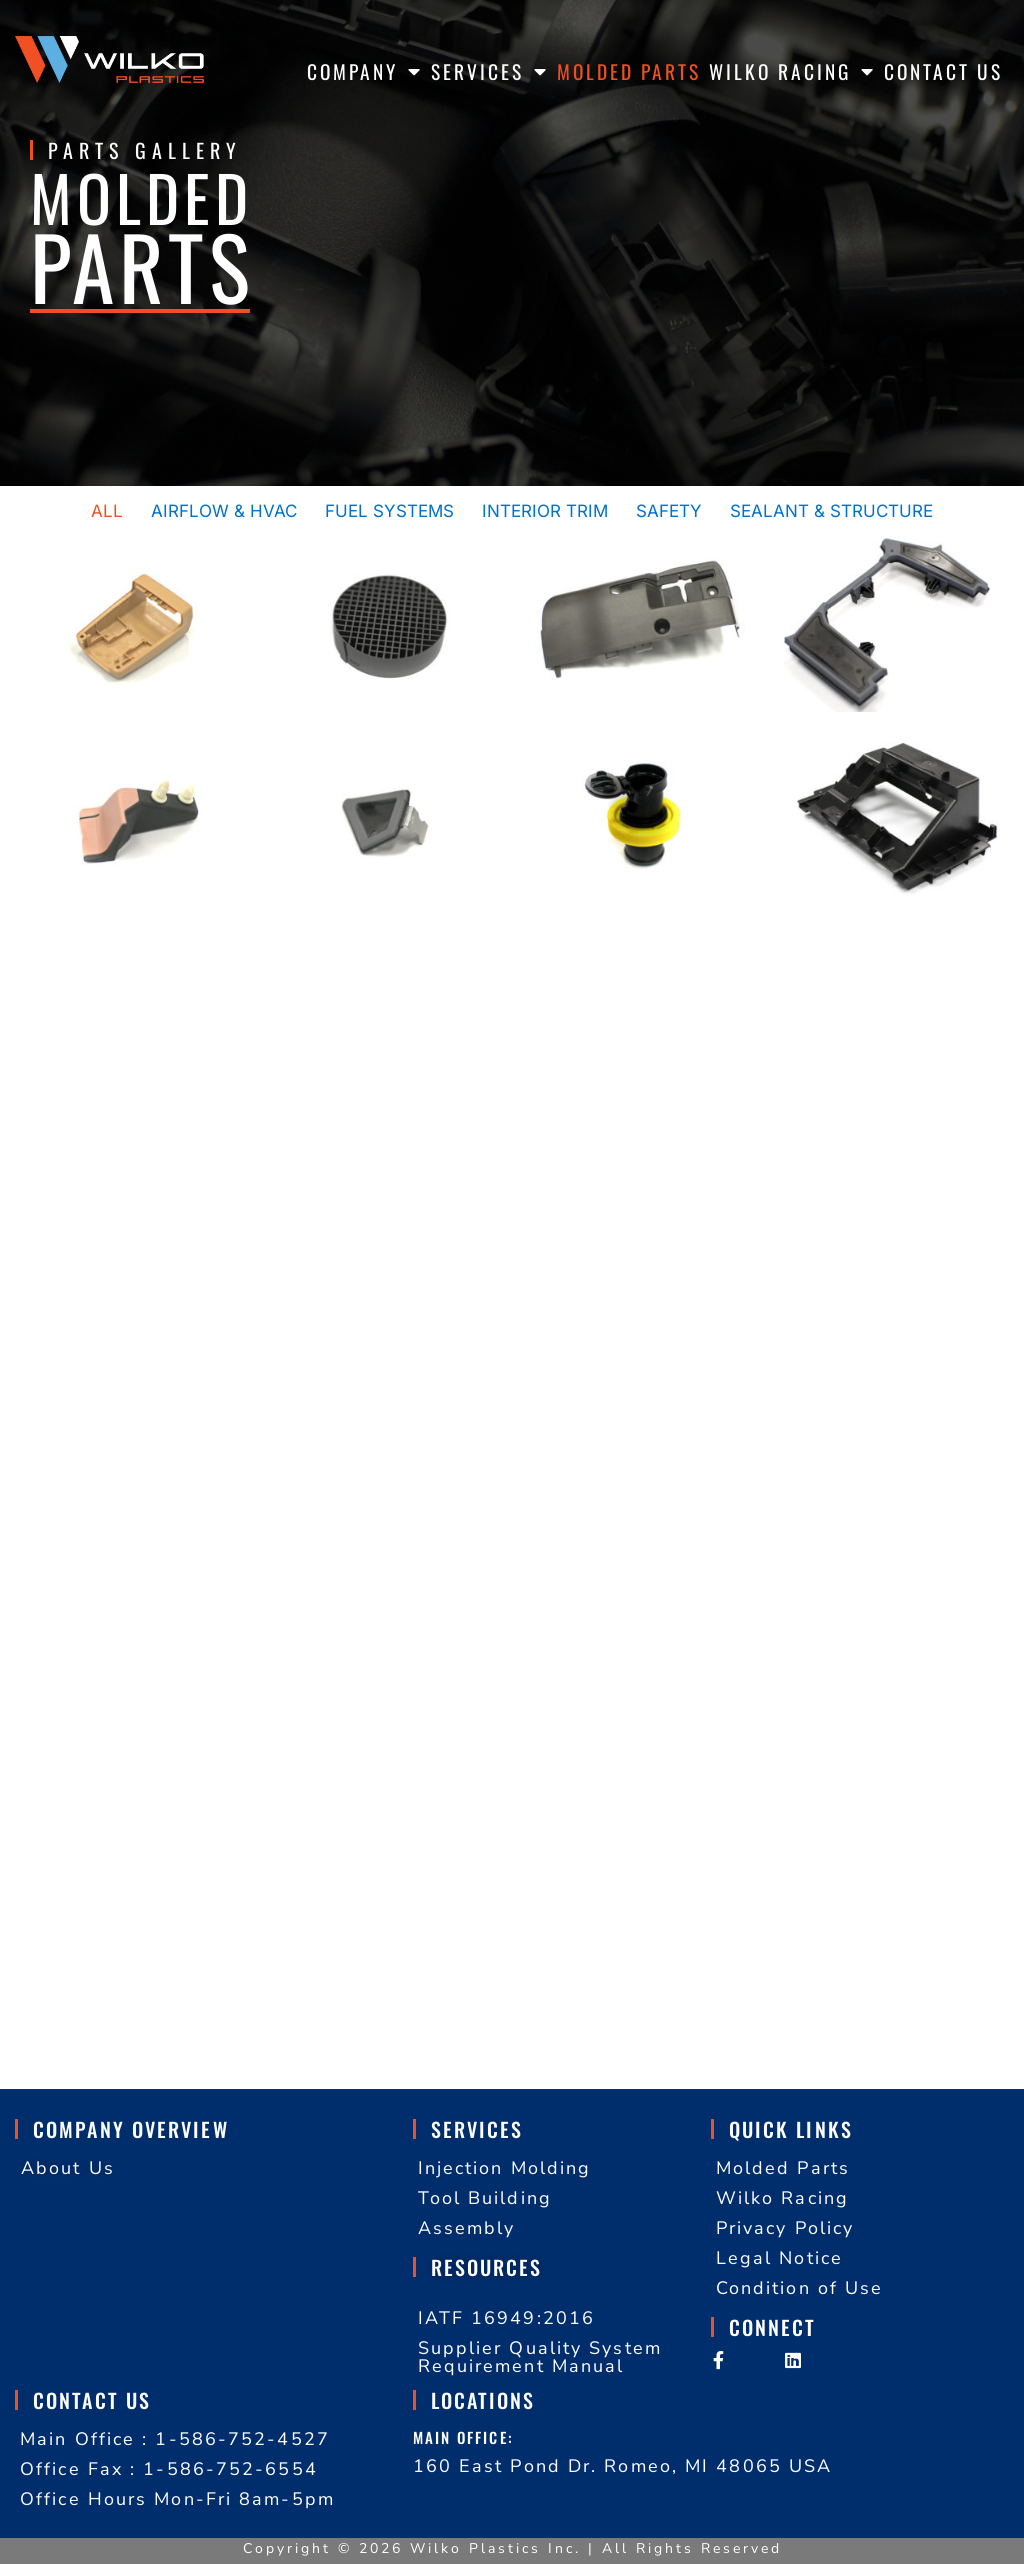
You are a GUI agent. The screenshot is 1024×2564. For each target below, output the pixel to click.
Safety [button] (669, 511)
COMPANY (365, 71)
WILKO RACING (792, 71)
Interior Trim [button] (545, 511)
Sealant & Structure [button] (831, 511)
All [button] (107, 511)
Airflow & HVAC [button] (224, 511)
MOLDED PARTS (629, 71)
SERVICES (490, 71)
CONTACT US (943, 71)
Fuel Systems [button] (389, 511)
